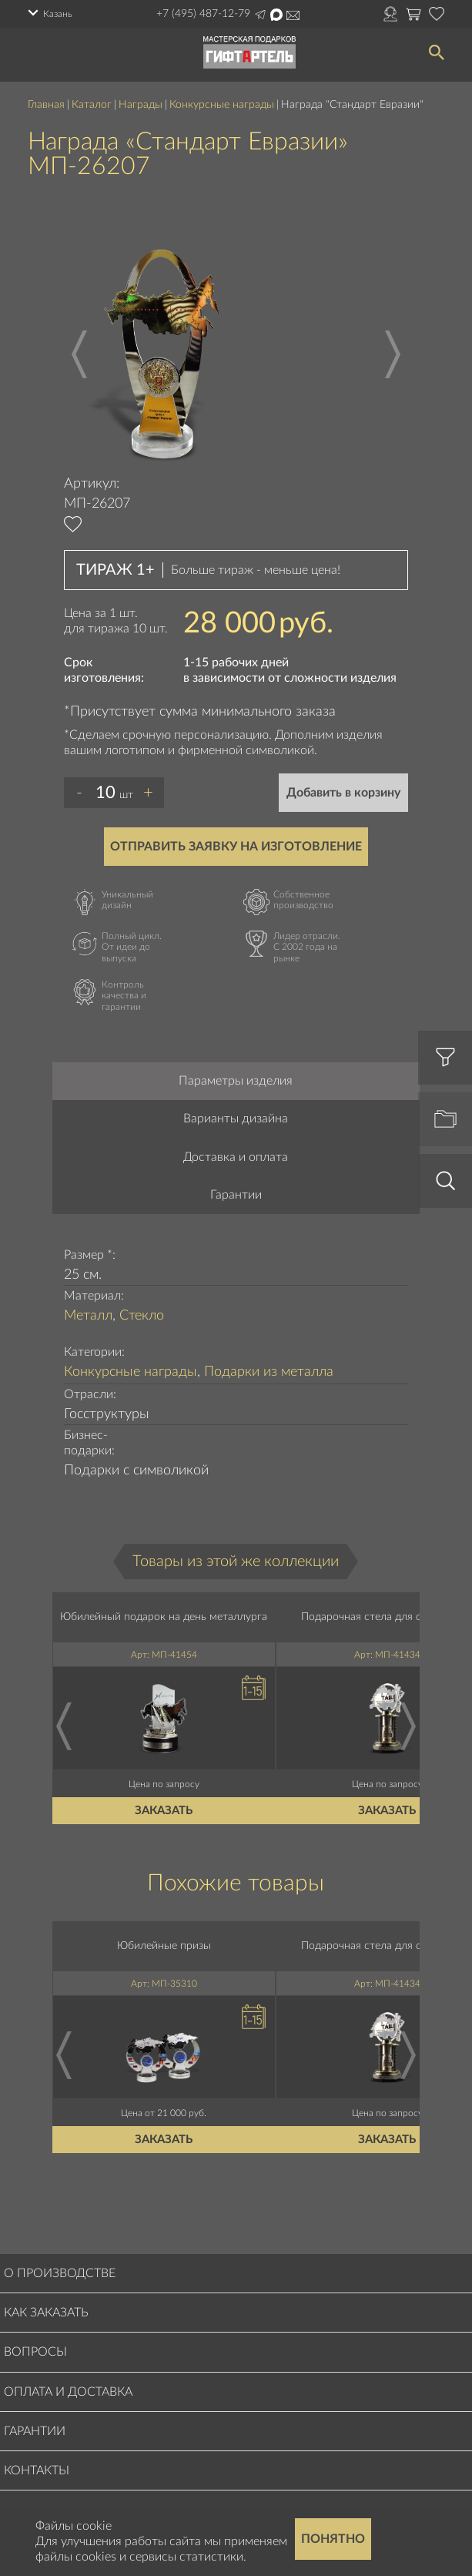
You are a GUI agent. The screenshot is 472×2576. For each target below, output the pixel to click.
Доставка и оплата (235, 1157)
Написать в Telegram (260, 14)
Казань (57, 13)
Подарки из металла (268, 1372)
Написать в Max (276, 14)
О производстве (59, 2273)
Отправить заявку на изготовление (236, 846)
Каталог (92, 104)
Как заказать (46, 2312)
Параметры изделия (236, 1081)
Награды (140, 104)
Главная (46, 104)
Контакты (36, 2470)
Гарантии (236, 1195)
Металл (88, 1316)
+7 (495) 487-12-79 (203, 13)
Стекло (141, 1316)
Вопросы (35, 2352)
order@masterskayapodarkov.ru (293, 15)
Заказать (163, 1810)
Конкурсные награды (221, 104)
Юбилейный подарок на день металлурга (163, 1617)
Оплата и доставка (68, 2392)
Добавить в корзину (343, 793)
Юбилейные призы (164, 1945)
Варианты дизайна (235, 1118)
